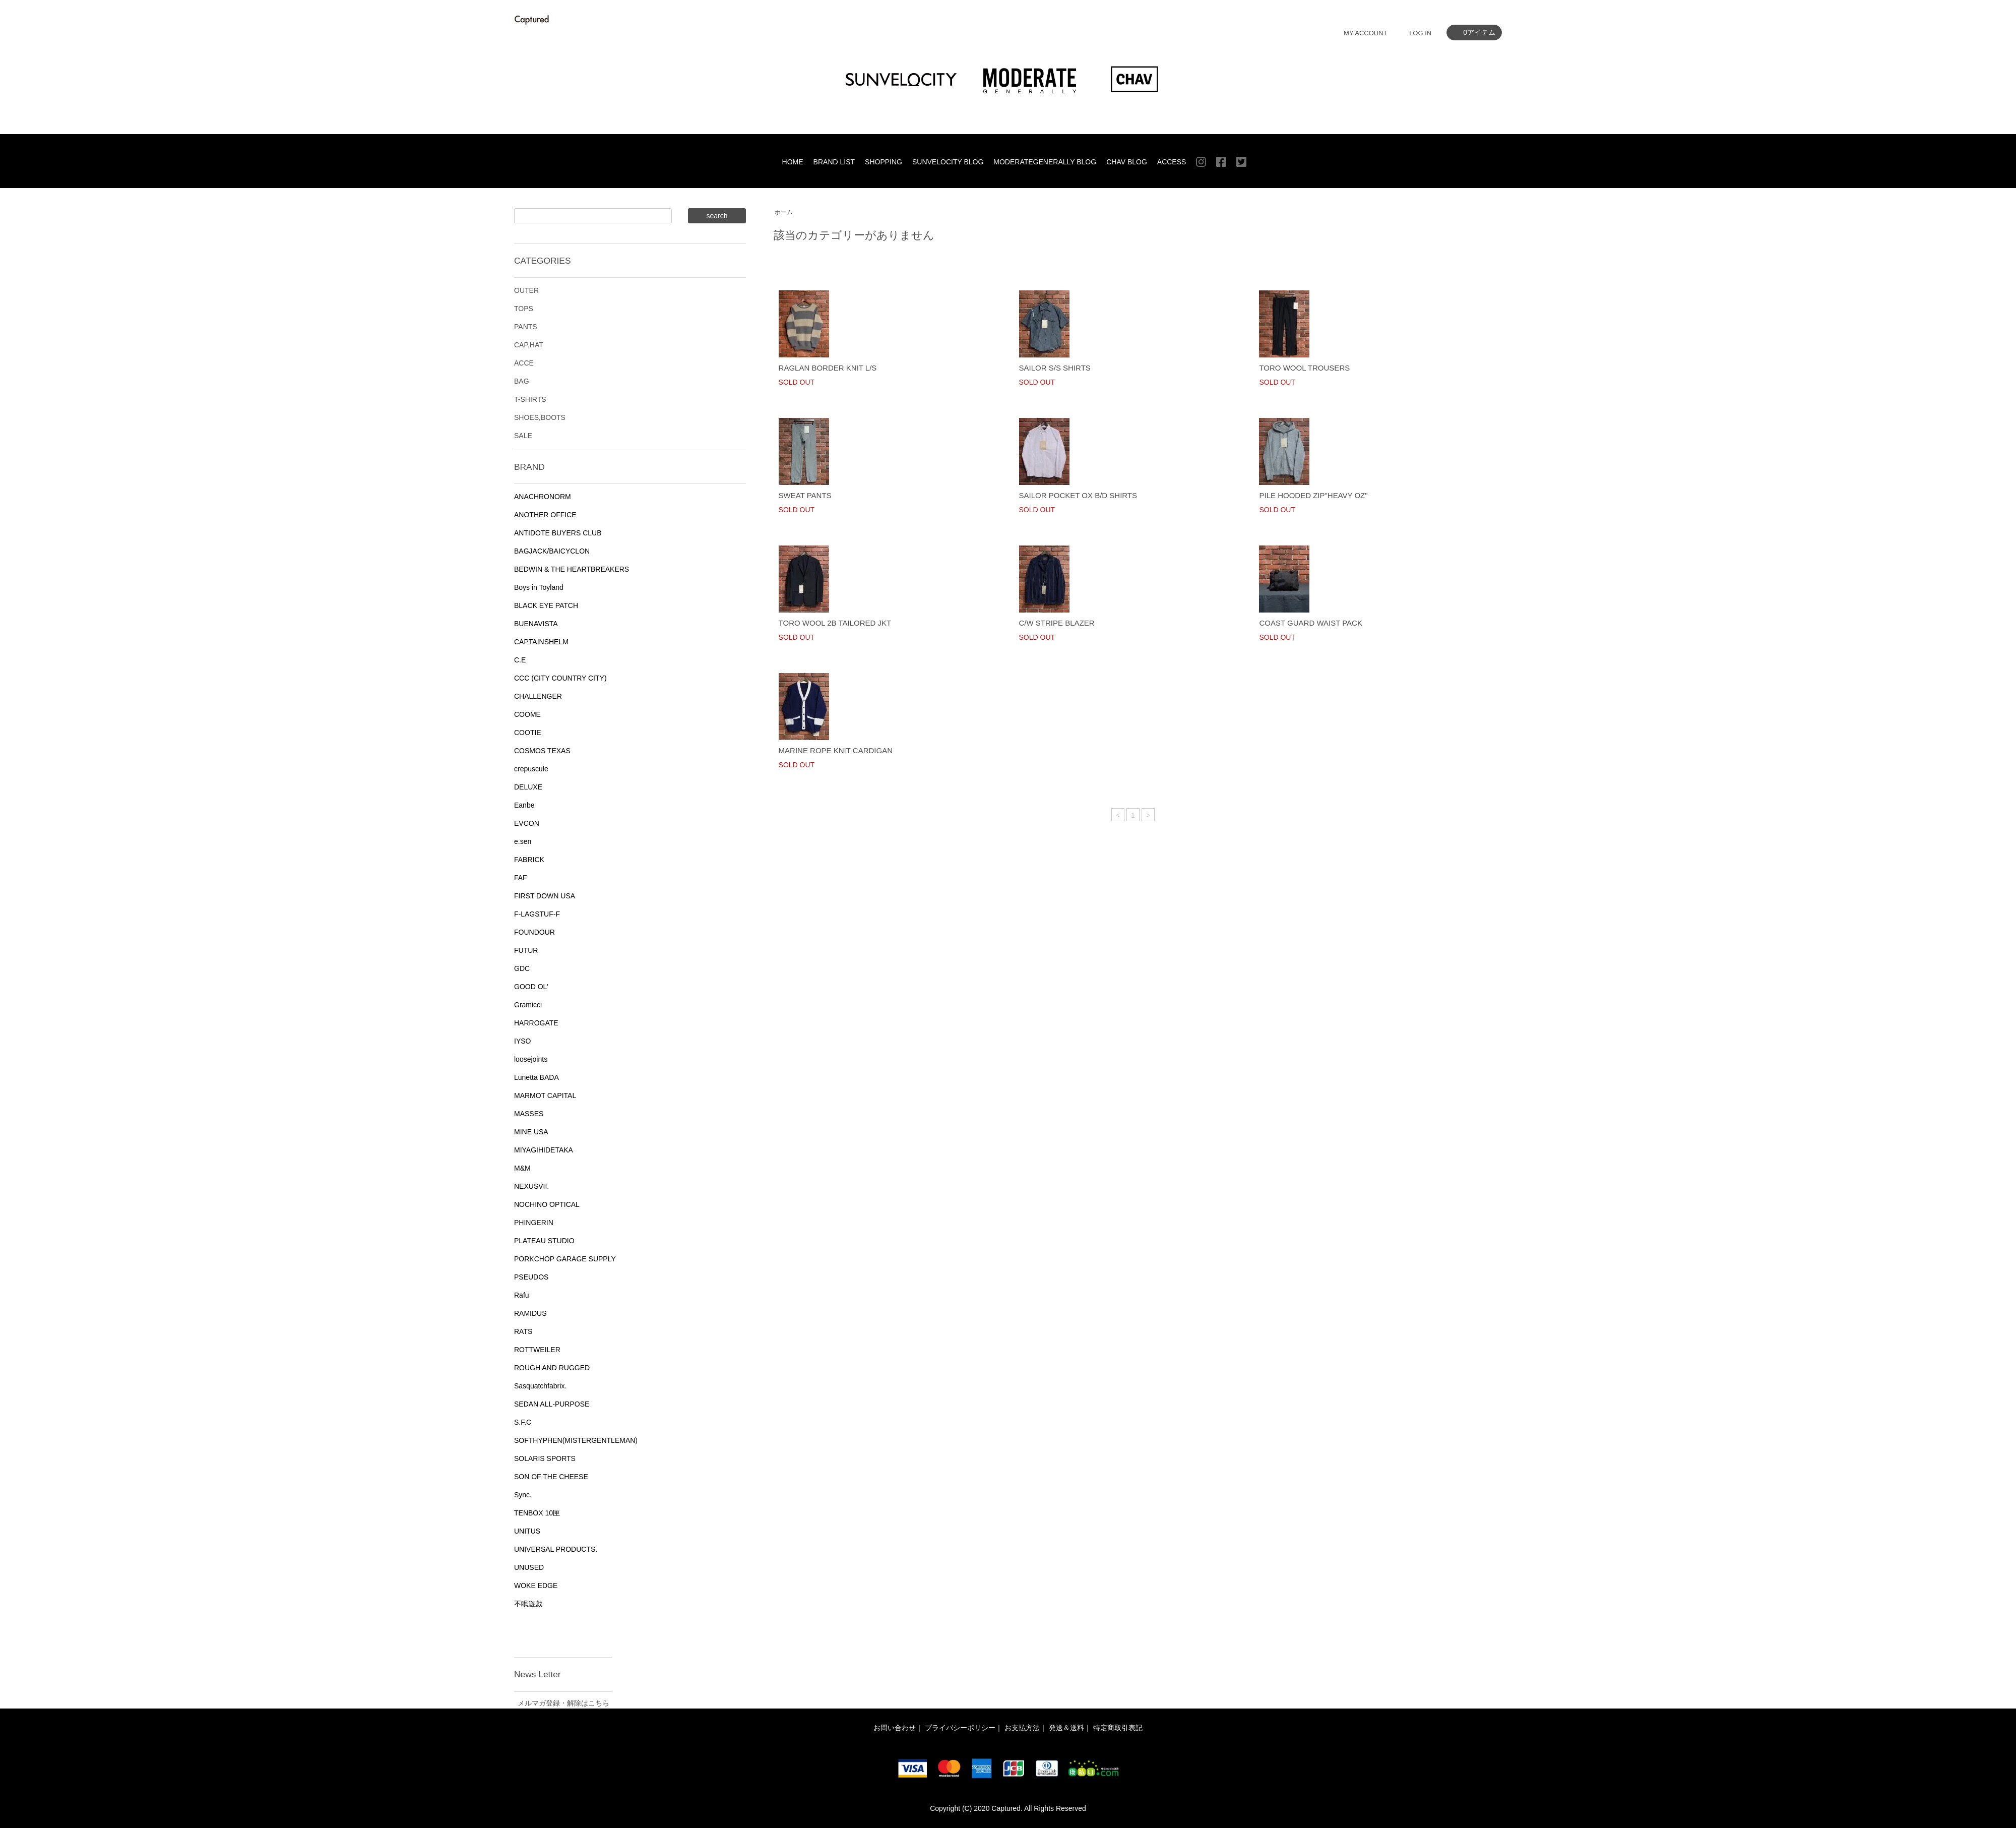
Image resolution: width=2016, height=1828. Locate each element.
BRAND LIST (834, 162)
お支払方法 (1022, 1728)
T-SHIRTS (530, 399)
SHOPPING (883, 162)
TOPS (523, 308)
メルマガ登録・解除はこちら (563, 1703)
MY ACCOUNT (1365, 33)
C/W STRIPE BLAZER (1057, 623)
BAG (521, 381)
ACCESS (1171, 162)
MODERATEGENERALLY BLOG (1044, 162)
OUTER (526, 290)
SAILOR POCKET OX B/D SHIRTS (1078, 495)
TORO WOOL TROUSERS (1304, 367)
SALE (523, 436)
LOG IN (1420, 33)
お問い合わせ (894, 1728)
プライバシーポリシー (960, 1728)
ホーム (784, 212)
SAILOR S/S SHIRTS (1055, 367)
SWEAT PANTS (805, 495)
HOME (792, 162)
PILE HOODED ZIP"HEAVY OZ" (1313, 495)
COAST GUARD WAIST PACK (1310, 623)
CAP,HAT (528, 345)
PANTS (525, 327)
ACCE (524, 363)
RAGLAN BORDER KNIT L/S (828, 367)
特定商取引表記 (1118, 1728)
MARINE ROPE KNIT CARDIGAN (836, 750)
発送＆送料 (1066, 1728)
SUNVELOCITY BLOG (947, 162)
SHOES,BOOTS (539, 417)
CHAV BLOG (1126, 162)
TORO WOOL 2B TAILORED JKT (835, 623)
